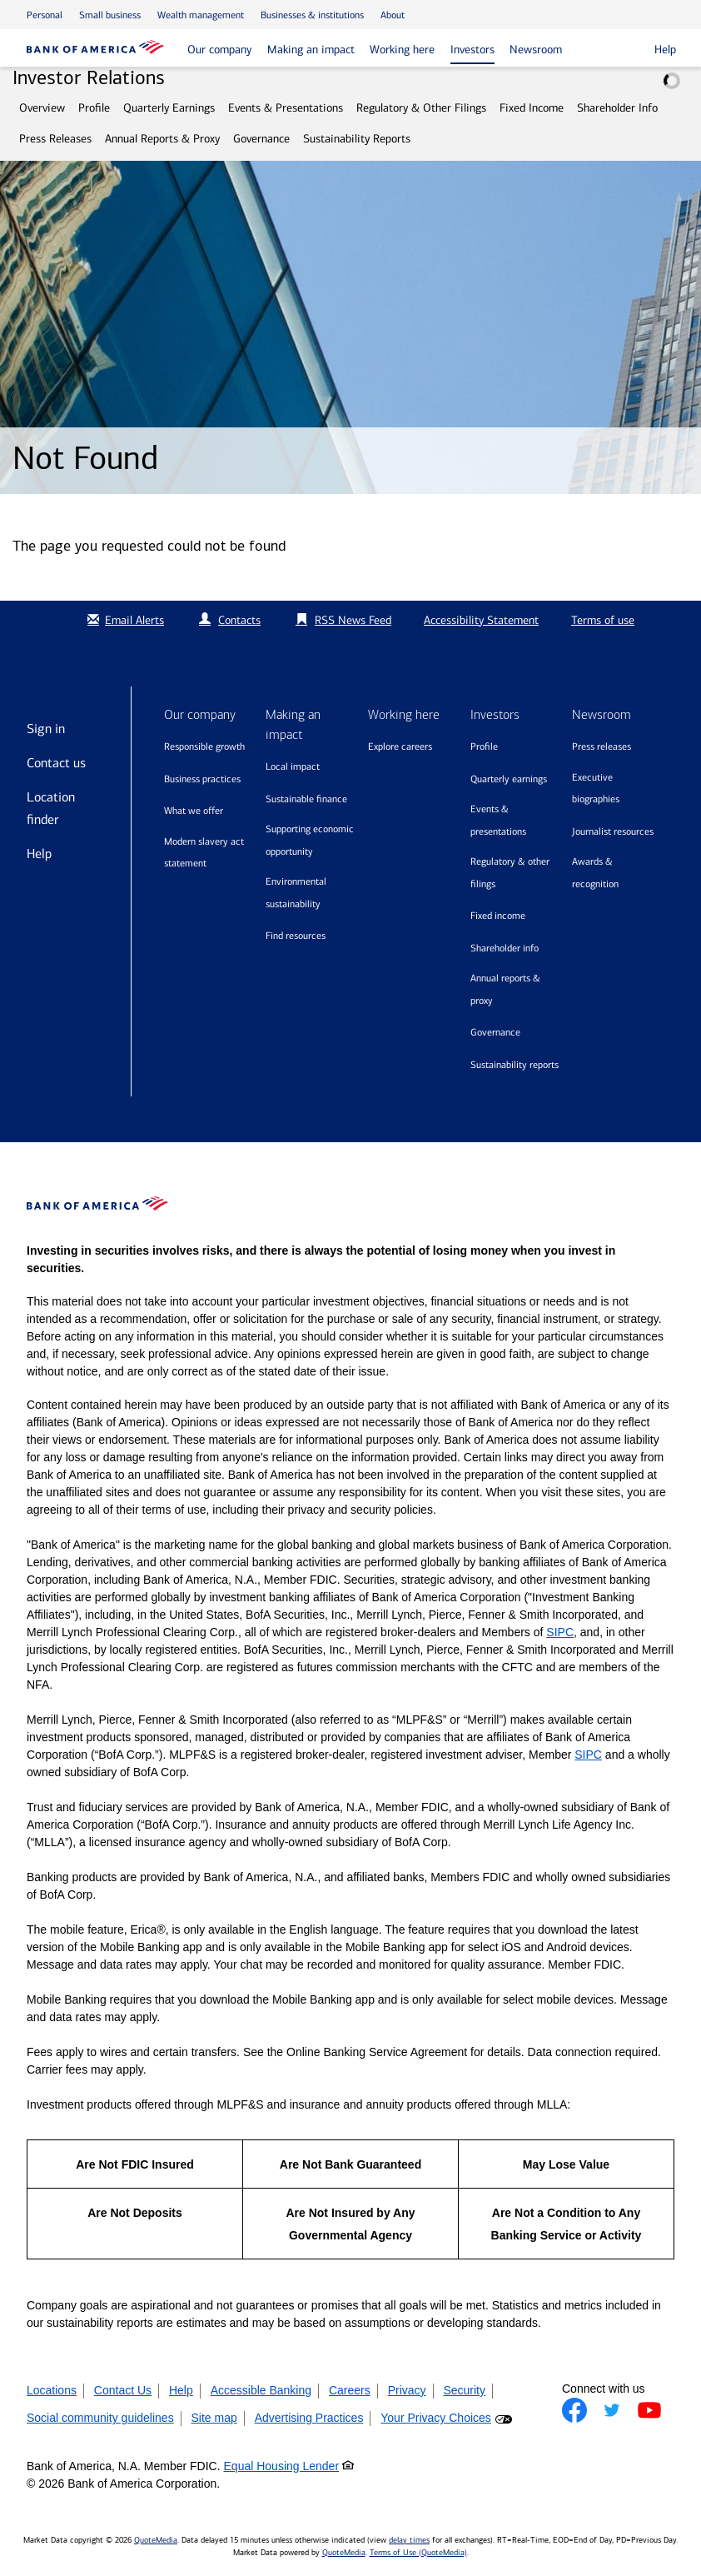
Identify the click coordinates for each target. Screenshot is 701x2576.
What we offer (193, 810)
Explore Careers (400, 746)
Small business (110, 15)
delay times (409, 2540)
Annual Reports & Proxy (162, 139)
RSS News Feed (353, 620)
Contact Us (123, 2390)
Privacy (407, 2390)
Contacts (239, 620)
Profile (94, 108)
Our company (219, 49)
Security (464, 2390)
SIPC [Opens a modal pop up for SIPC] (560, 1632)
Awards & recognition (595, 873)
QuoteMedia (155, 2540)
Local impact (293, 766)
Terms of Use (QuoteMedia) (418, 2553)
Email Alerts (123, 620)
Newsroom (536, 49)
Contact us (56, 763)
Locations (52, 2390)
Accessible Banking (261, 2390)
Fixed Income (532, 108)
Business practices (202, 779)
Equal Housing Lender (282, 2466)
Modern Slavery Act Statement (204, 853)
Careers (349, 2390)
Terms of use (602, 620)
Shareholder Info (617, 108)
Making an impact (311, 49)
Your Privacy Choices (435, 2417)
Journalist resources (613, 831)
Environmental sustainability (296, 893)
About (392, 15)
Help (39, 853)
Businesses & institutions (312, 15)
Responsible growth (204, 746)
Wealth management (200, 15)
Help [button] (665, 49)
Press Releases (55, 139)
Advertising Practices (309, 2417)
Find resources (296, 935)
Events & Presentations (285, 108)
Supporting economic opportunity (310, 840)
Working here (402, 49)
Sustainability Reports (356, 139)
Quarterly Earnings (169, 108)
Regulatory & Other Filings (421, 108)
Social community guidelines (100, 2417)
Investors (472, 49)
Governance (261, 139)
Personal (44, 15)
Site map (214, 2417)
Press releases (601, 746)
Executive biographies (595, 788)
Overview (42, 108)
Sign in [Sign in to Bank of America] (46, 728)
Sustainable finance (306, 799)
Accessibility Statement (481, 620)
